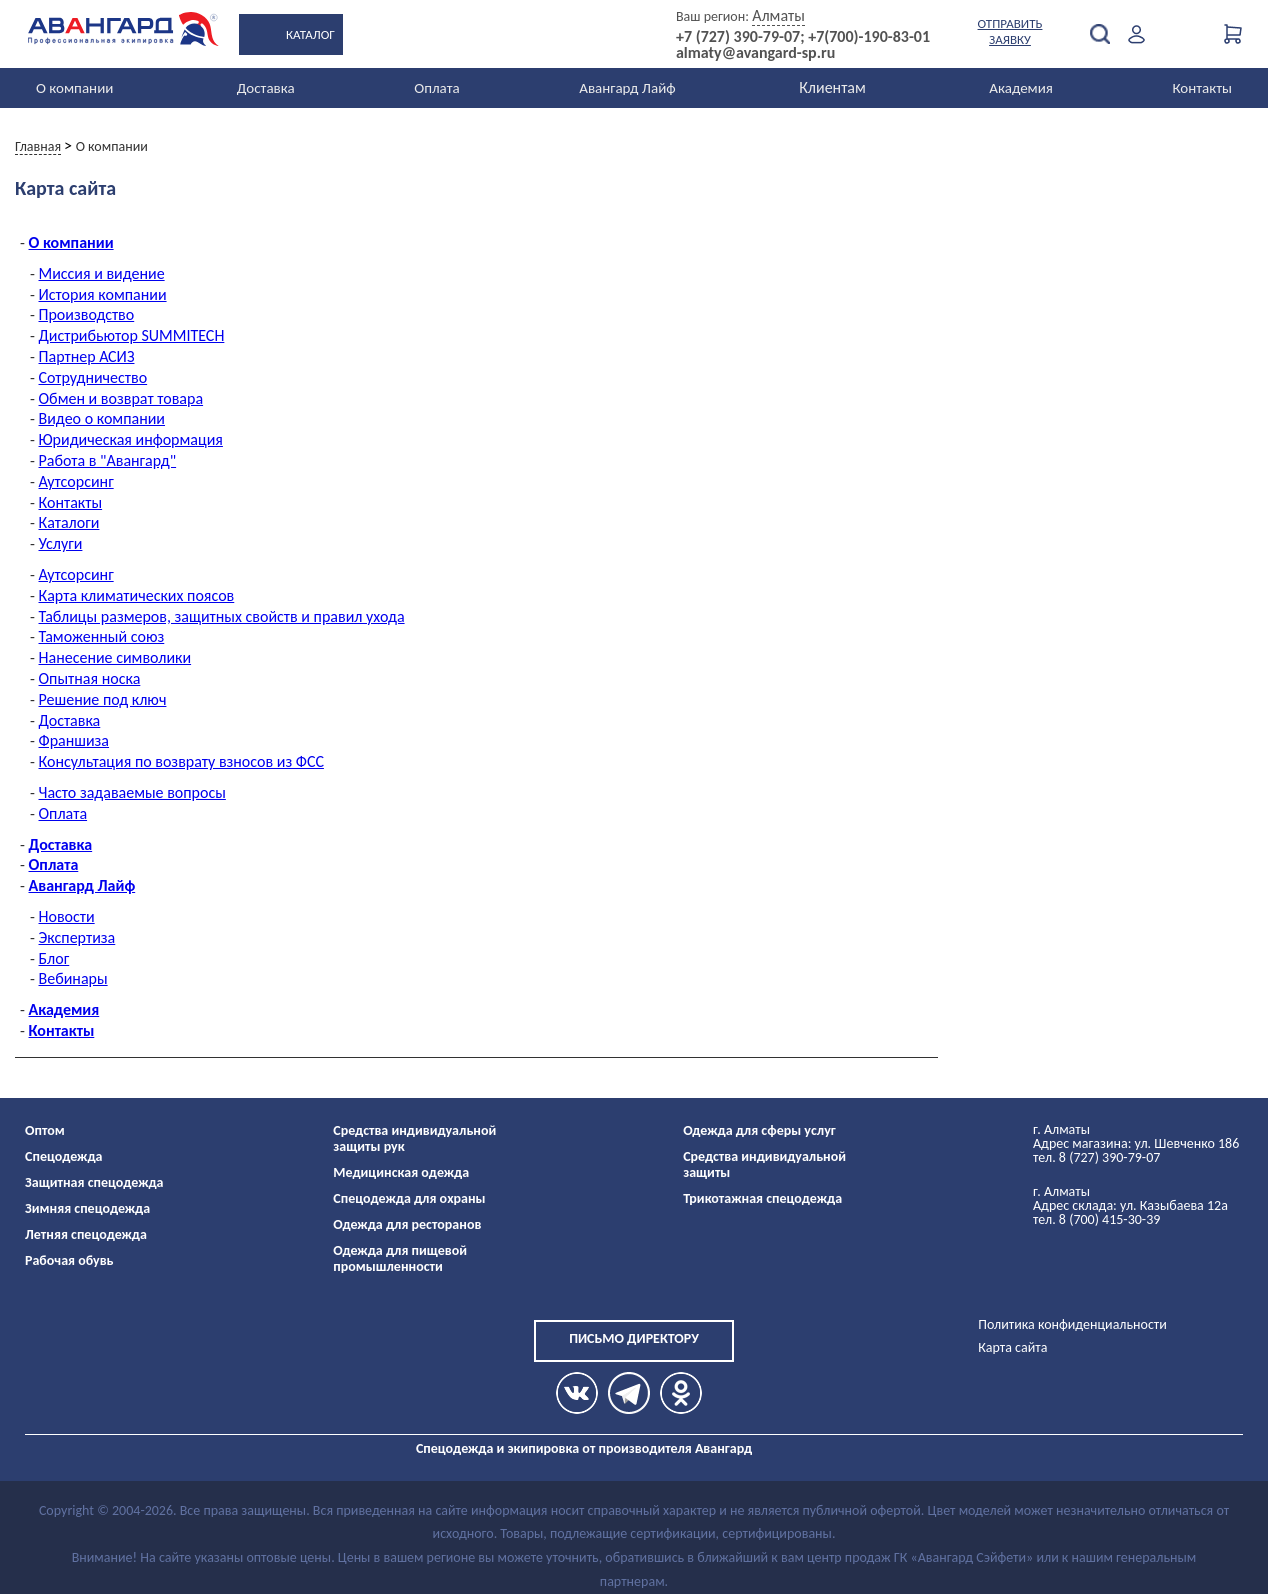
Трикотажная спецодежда (762, 1198)
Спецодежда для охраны (409, 1198)
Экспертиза (77, 937)
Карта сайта (1012, 1347)
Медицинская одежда (401, 1172)
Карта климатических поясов (137, 595)
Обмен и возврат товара (121, 398)
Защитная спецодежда (94, 1182)
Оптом (45, 1130)
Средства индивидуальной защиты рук (414, 1138)
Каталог (310, 34)
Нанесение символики (115, 657)
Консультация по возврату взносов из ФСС (181, 761)
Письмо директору (634, 1338)
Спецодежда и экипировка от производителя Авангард (584, 1448)
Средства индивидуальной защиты (764, 1164)
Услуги (61, 543)
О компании (74, 88)
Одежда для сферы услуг (759, 1130)
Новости (67, 916)
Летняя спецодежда (86, 1234)
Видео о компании (102, 418)
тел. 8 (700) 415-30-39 (1096, 1219)
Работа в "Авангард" (108, 460)
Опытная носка (90, 678)
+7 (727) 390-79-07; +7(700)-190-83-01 (803, 37)
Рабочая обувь (69, 1260)
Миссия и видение (102, 273)
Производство (87, 314)
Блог (54, 958)
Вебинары (73, 978)
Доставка (266, 88)
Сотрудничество (93, 377)
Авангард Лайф (627, 88)
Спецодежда (63, 1156)
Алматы (778, 15)
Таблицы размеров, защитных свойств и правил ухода (222, 616)
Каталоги (69, 522)
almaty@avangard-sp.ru (755, 53)
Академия (1021, 88)
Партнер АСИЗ (87, 356)
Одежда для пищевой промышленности (400, 1258)
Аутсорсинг (76, 481)
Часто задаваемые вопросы (132, 792)
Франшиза (74, 740)
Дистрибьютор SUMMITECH (132, 335)
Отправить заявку (1010, 31)
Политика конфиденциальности (1072, 1324)
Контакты (1202, 88)
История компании (103, 294)
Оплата (437, 88)
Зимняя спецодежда (87, 1208)
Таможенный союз (102, 636)
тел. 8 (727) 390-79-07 (1096, 1157)
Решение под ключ (103, 699)
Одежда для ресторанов (407, 1224)
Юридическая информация (131, 439)
